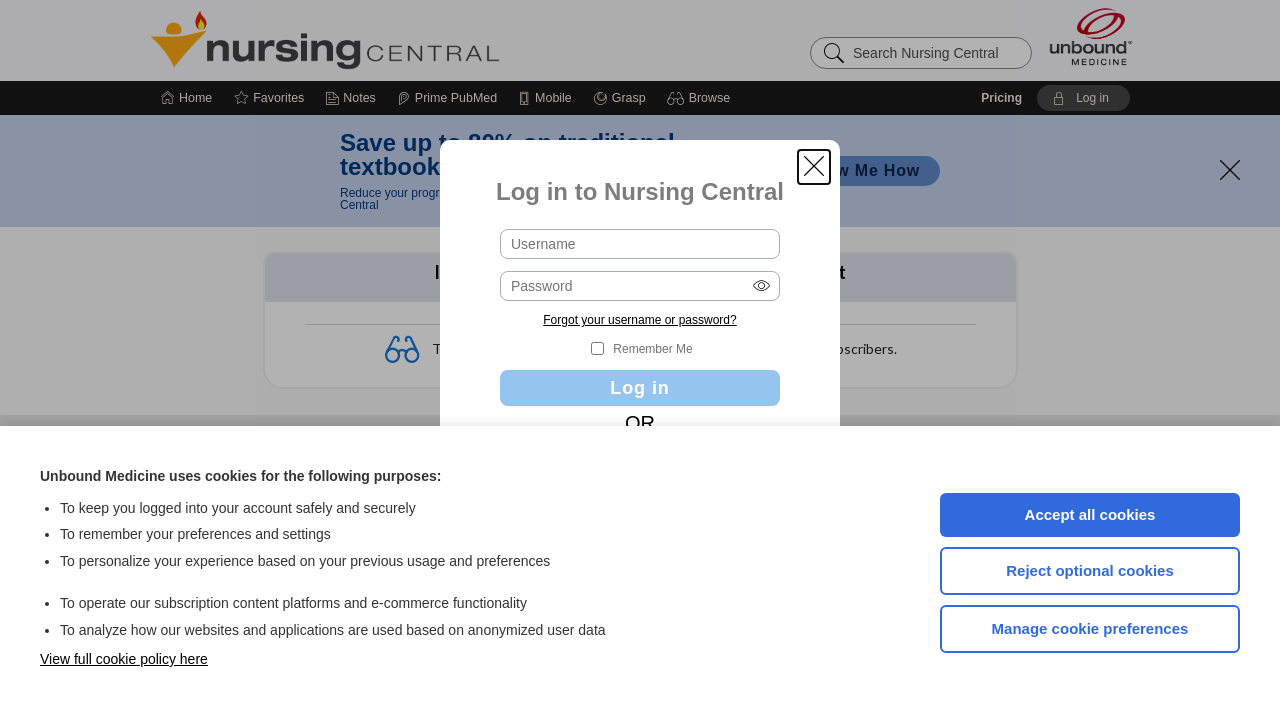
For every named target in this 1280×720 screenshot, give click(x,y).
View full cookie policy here (124, 659)
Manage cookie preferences (1090, 628)
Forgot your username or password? (639, 320)
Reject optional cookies (1090, 570)
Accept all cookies (1090, 514)
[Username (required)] (640, 244)
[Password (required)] (640, 286)
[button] (814, 167)
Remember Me (652, 349)
